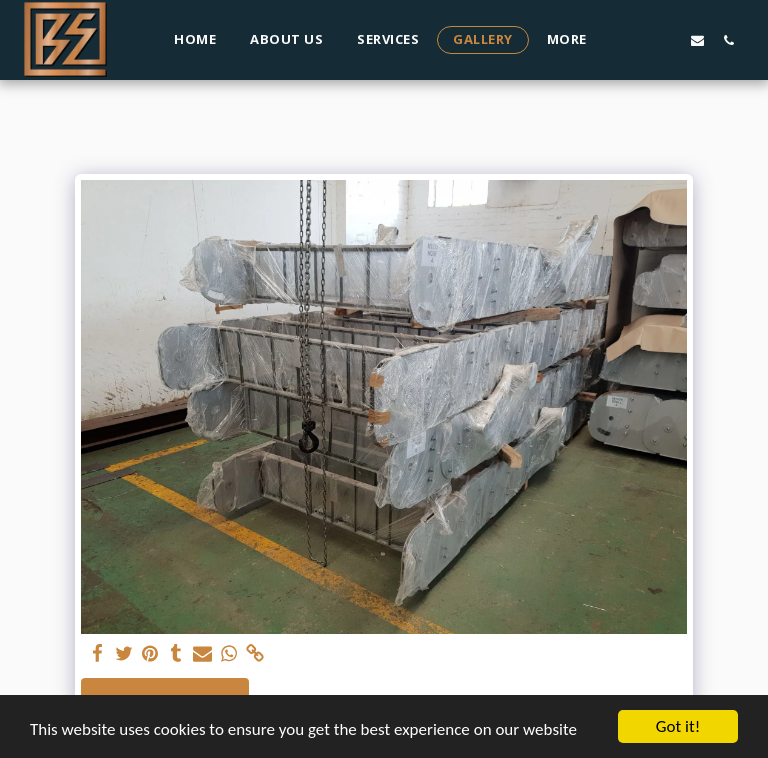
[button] (635, 40)
